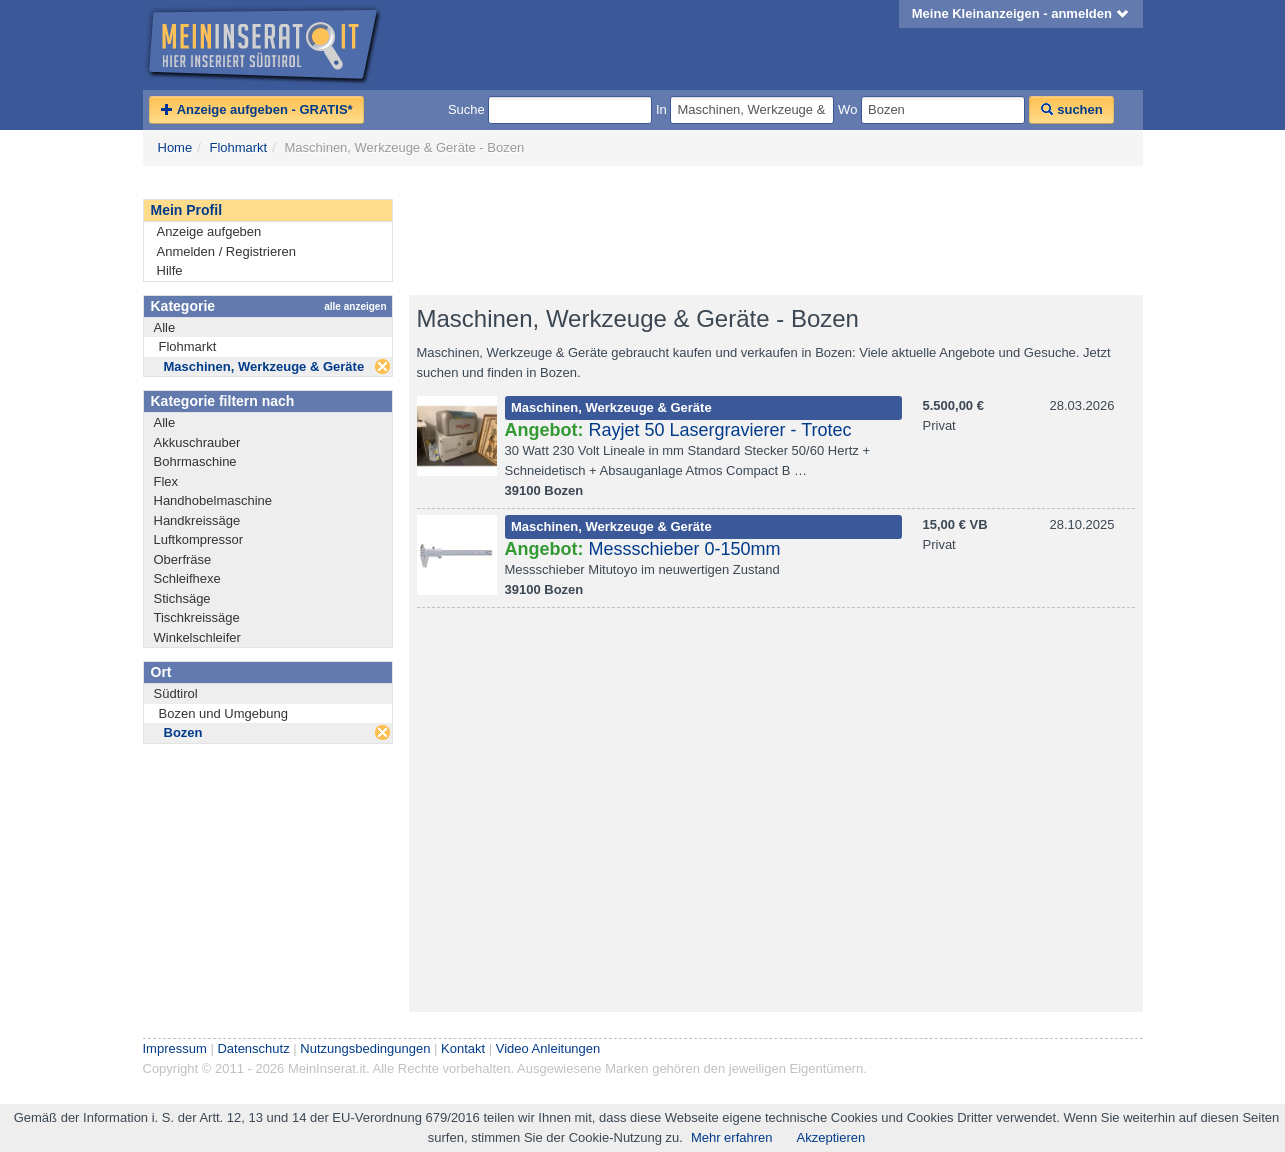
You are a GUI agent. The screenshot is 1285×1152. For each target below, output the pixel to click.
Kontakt (463, 1048)
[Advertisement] (773, 231)
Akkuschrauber (197, 442)
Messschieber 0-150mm (685, 549)
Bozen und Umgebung (223, 713)
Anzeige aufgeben (209, 231)
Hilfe (170, 270)
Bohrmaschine (195, 461)
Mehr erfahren (732, 1137)
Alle (165, 327)
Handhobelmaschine (213, 500)
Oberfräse (183, 559)
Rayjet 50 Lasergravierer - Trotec (720, 430)
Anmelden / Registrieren (226, 251)
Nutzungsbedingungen (365, 1048)
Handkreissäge (197, 520)
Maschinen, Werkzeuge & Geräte (264, 366)
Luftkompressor (199, 539)
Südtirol (176, 693)
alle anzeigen (355, 306)
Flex (166, 481)
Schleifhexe (187, 578)
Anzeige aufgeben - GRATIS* (256, 109)
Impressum (175, 1048)
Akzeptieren (831, 1137)
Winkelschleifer (197, 637)
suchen (1071, 109)
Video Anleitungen (548, 1048)
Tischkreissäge (197, 617)
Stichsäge (182, 598)
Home (175, 147)
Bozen (183, 732)
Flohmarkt (238, 147)
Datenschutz (253, 1048)
